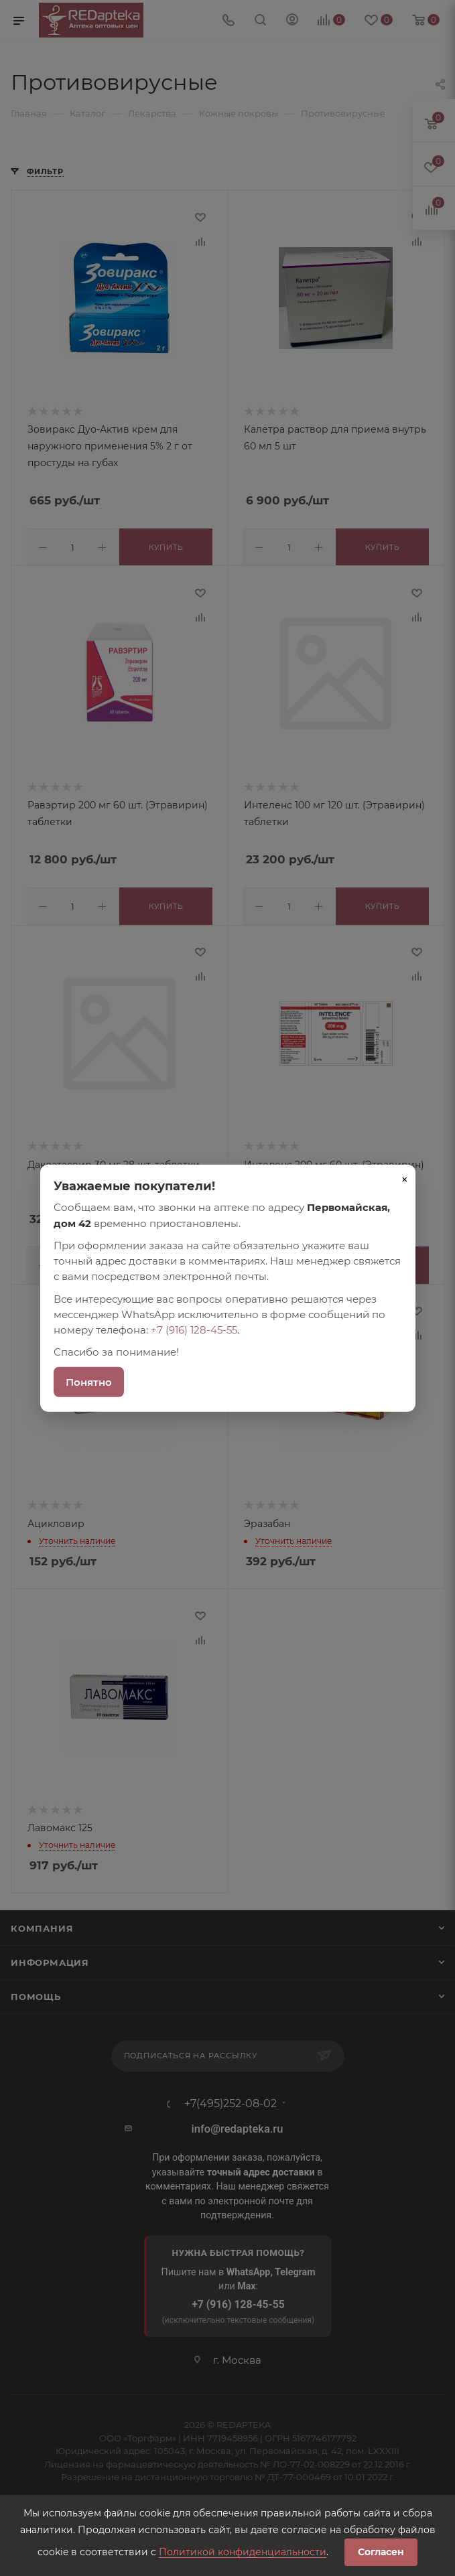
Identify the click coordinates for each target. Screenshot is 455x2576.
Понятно (89, 1381)
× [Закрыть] (405, 1179)
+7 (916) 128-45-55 (194, 1329)
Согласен (381, 2552)
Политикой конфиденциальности (242, 2552)
